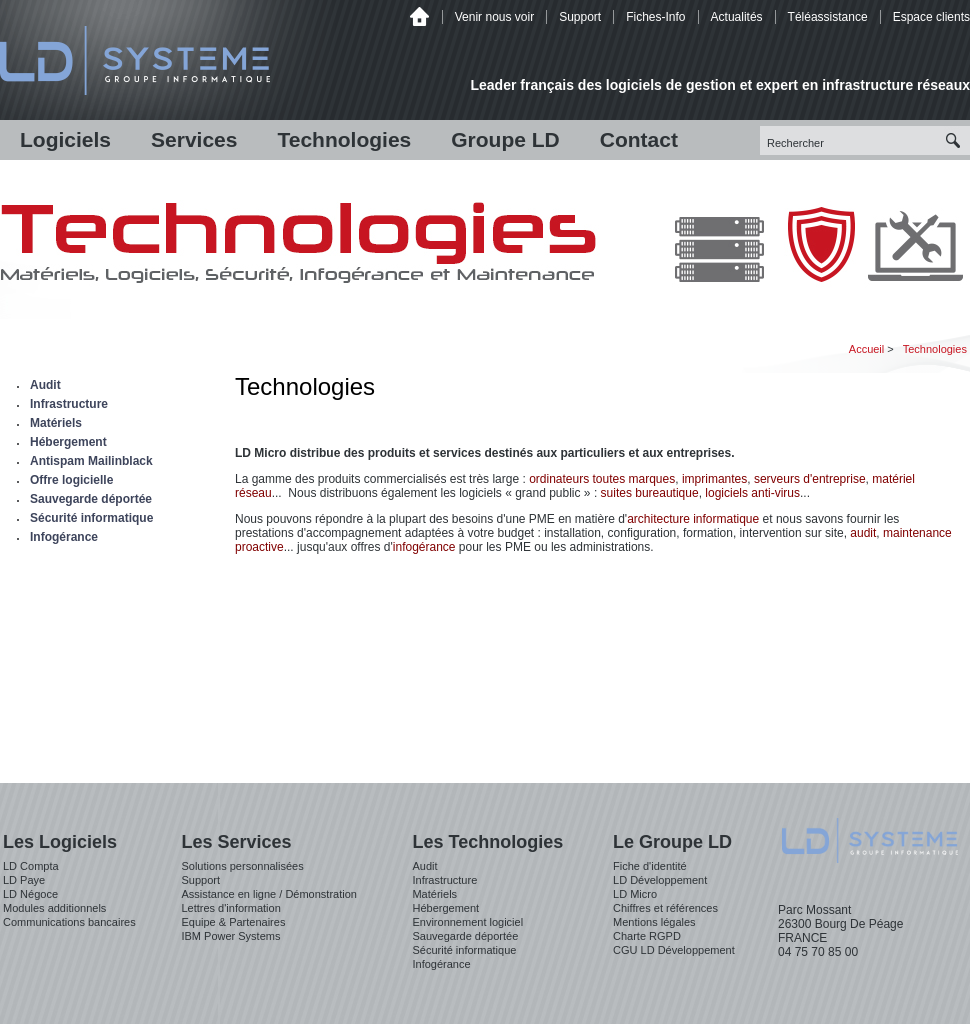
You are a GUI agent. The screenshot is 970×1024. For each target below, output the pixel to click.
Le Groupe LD (672, 842)
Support (580, 17)
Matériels (56, 423)
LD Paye (24, 880)
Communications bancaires (69, 922)
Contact (639, 139)
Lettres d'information (230, 908)
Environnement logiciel (467, 922)
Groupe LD (505, 139)
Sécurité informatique (91, 518)
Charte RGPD (647, 936)
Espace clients (931, 17)
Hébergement (68, 442)
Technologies (344, 139)
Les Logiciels (60, 842)
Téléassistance (828, 17)
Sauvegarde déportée (91, 499)
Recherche (955, 140)
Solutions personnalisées (242, 866)
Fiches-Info (655, 17)
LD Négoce (30, 894)
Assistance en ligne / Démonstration (268, 894)
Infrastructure (69, 404)
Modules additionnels (54, 908)
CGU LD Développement (674, 950)
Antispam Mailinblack (91, 461)
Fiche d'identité (650, 866)
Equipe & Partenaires (233, 922)
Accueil (419, 16)
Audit (45, 385)
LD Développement (660, 880)
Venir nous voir (494, 17)
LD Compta (31, 866)
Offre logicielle (71, 480)
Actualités (737, 17)
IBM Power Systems (230, 936)
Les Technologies (487, 842)
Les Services (236, 842)
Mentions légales (654, 922)
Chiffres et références (665, 908)
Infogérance (64, 537)
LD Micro (635, 894)
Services (194, 139)
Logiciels (65, 139)
